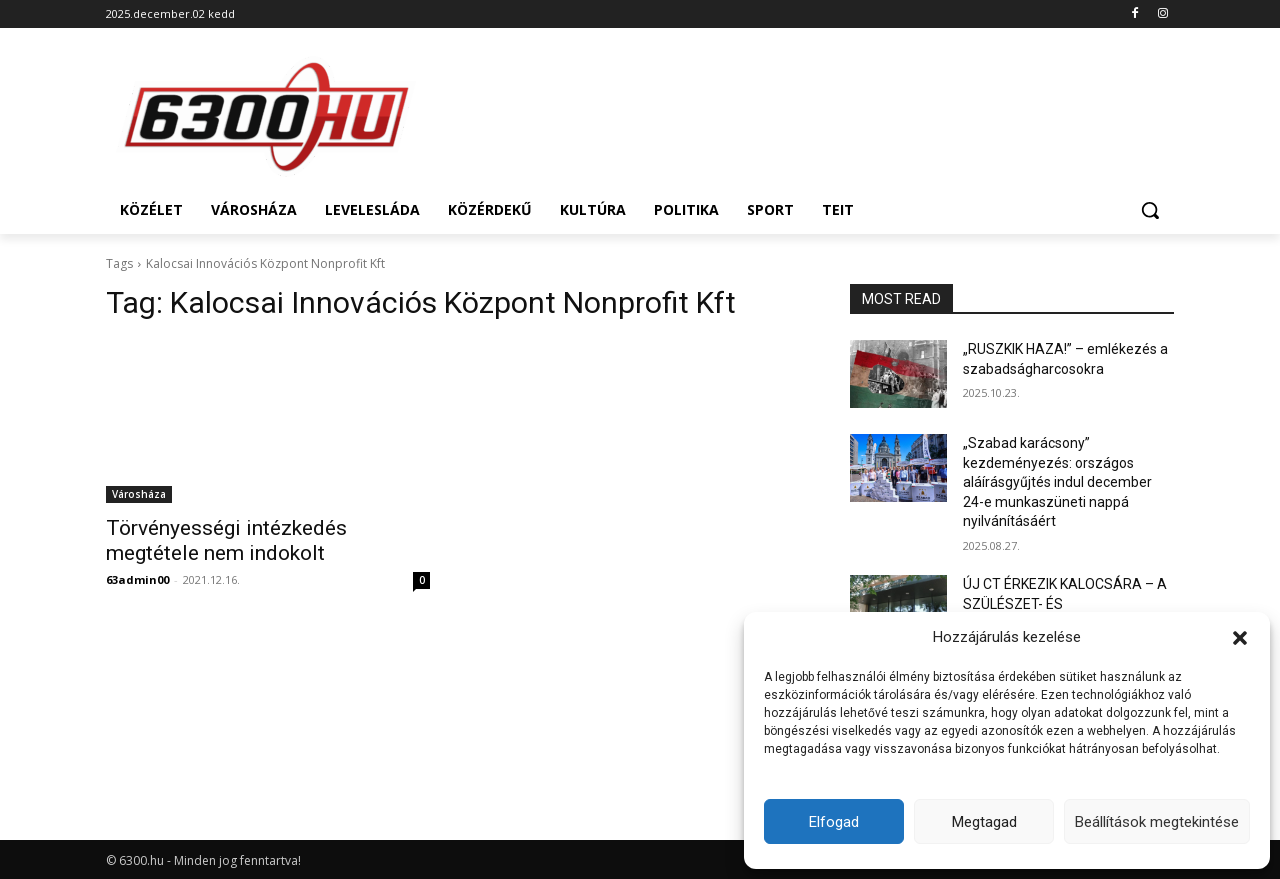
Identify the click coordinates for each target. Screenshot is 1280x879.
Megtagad (984, 822)
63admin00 (137, 579)
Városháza (139, 494)
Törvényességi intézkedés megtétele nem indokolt (226, 540)
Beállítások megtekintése (1157, 822)
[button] (1240, 638)
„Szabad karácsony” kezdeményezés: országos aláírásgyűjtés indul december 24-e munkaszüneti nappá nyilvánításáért (1057, 482)
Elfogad (834, 822)
